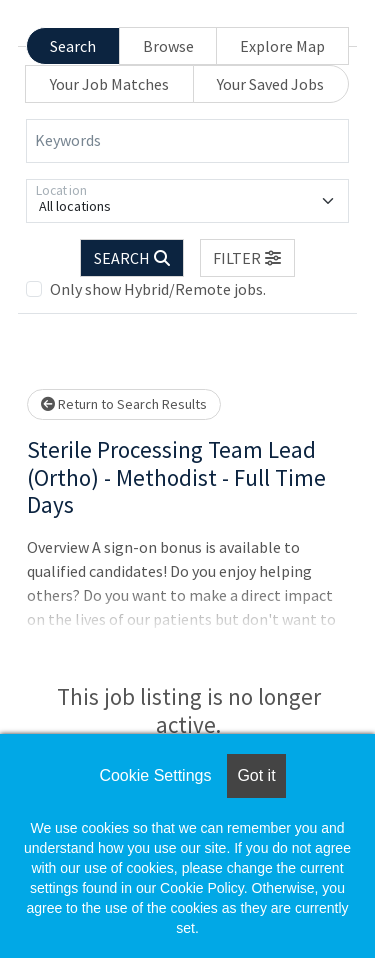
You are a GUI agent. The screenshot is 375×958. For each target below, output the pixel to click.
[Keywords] (187, 141)
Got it (256, 775)
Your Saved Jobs (270, 84)
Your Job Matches (109, 84)
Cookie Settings (155, 775)
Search (73, 46)
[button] (248, 258)
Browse (168, 46)
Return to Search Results (124, 404)
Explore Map (282, 46)
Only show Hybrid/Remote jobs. (158, 289)
